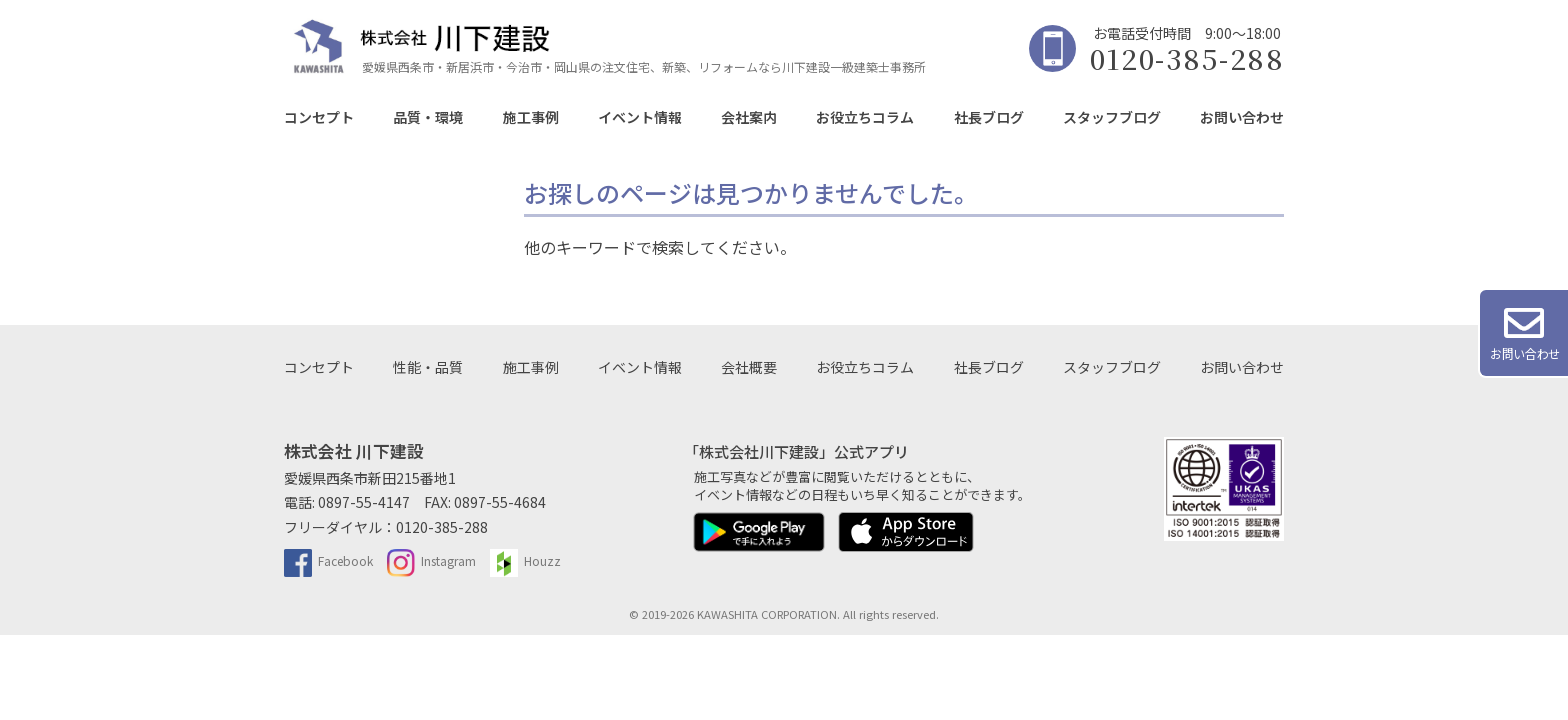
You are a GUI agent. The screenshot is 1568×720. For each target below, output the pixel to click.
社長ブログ (989, 117)
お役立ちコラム (865, 117)
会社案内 (749, 117)
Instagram (431, 560)
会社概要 (749, 367)
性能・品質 (428, 367)
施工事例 (531, 117)
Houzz (525, 560)
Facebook (328, 560)
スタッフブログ (1112, 117)
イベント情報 (640, 117)
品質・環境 (428, 117)
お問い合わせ (1242, 117)
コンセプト (319, 117)
